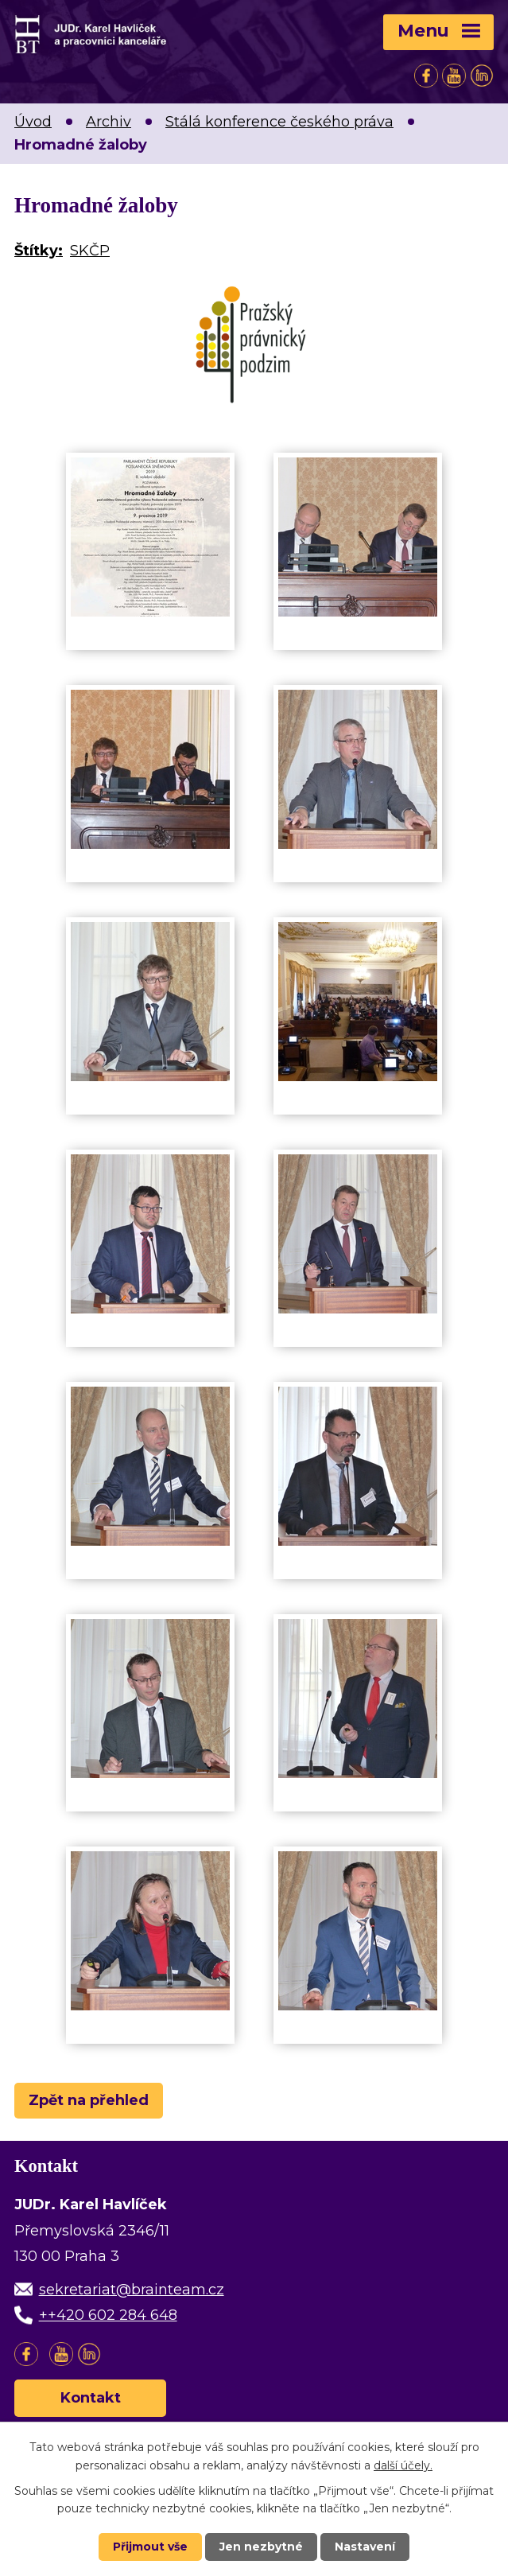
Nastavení (365, 2546)
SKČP (90, 250)
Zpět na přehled (89, 2100)
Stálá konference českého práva (279, 121)
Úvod (33, 121)
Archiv (108, 121)
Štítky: (38, 250)
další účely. (403, 2464)
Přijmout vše (150, 2546)
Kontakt (90, 2398)
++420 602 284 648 (108, 2315)
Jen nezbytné (261, 2546)
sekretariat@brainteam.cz (131, 2289)
